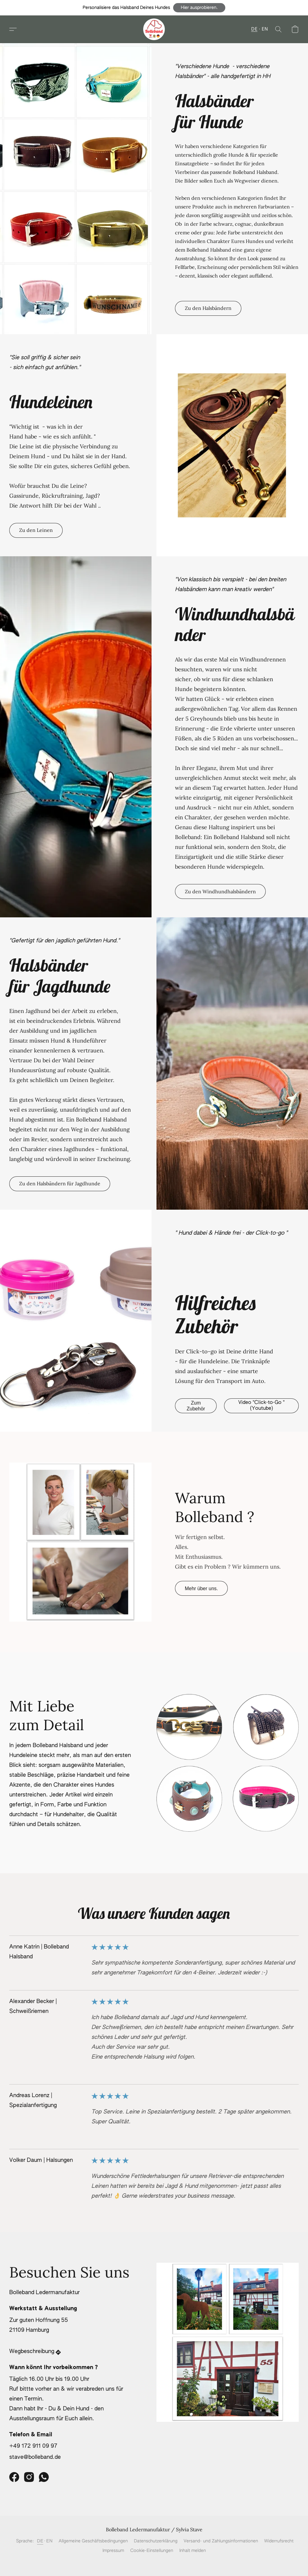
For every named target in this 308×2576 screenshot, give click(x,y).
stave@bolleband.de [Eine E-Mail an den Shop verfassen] (35, 2457)
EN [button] (265, 29)
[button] (199, 7)
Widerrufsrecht (278, 2541)
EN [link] (49, 2541)
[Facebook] (14, 2477)
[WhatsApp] (44, 2477)
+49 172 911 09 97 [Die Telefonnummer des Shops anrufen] (33, 2446)
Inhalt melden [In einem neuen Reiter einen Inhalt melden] (192, 2551)
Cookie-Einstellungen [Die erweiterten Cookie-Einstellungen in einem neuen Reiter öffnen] (151, 2551)
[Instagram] (29, 2477)
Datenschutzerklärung (155, 2541)
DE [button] (254, 29)
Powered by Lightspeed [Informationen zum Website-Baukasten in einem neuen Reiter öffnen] (154, 2562)
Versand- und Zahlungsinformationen (221, 2541)
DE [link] (40, 2541)
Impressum (113, 2551)
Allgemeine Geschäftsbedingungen (93, 2541)
